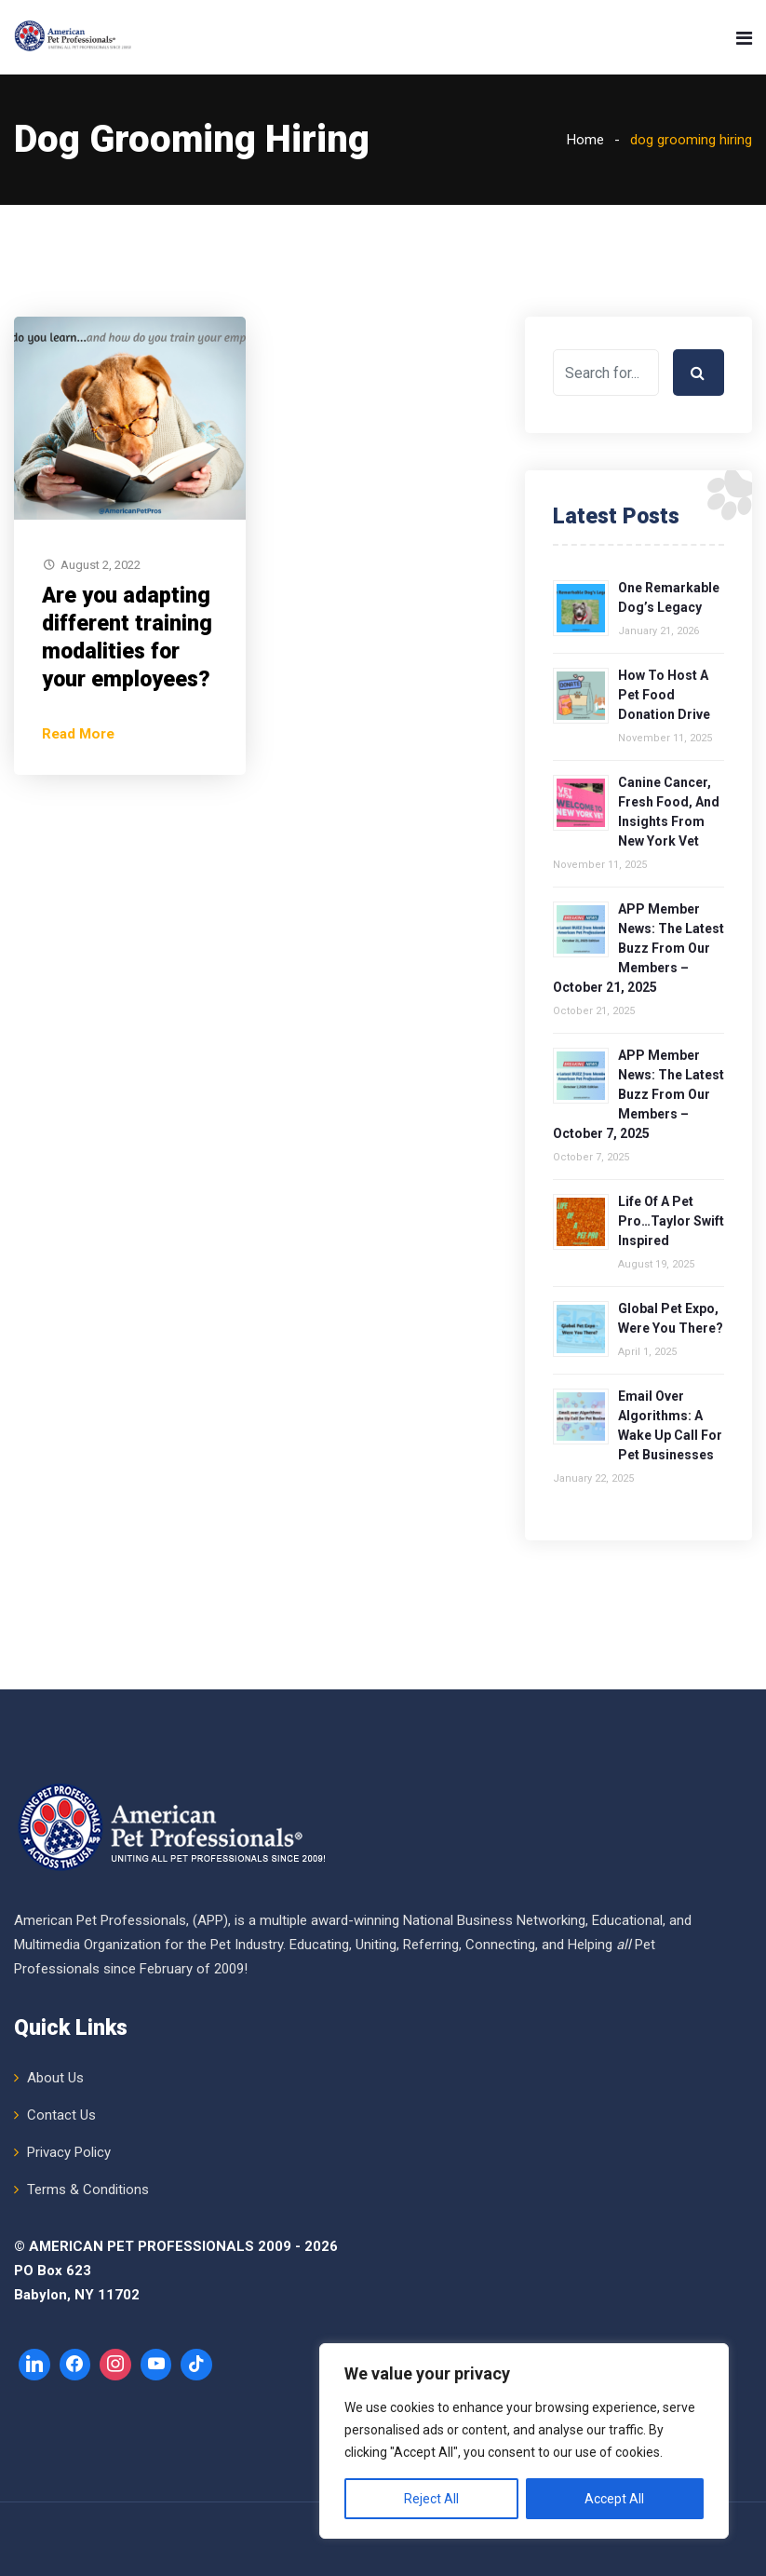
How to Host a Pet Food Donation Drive (664, 695)
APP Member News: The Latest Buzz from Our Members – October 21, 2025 (638, 948)
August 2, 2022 (100, 565)
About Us (55, 2077)
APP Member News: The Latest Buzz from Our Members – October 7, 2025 (638, 1094)
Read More (78, 733)
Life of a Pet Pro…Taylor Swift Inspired (671, 1221)
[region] (524, 2441)
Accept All (614, 2498)
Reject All (431, 2498)
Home (585, 139)
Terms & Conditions (88, 2189)
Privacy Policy (69, 2152)
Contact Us (61, 2115)
